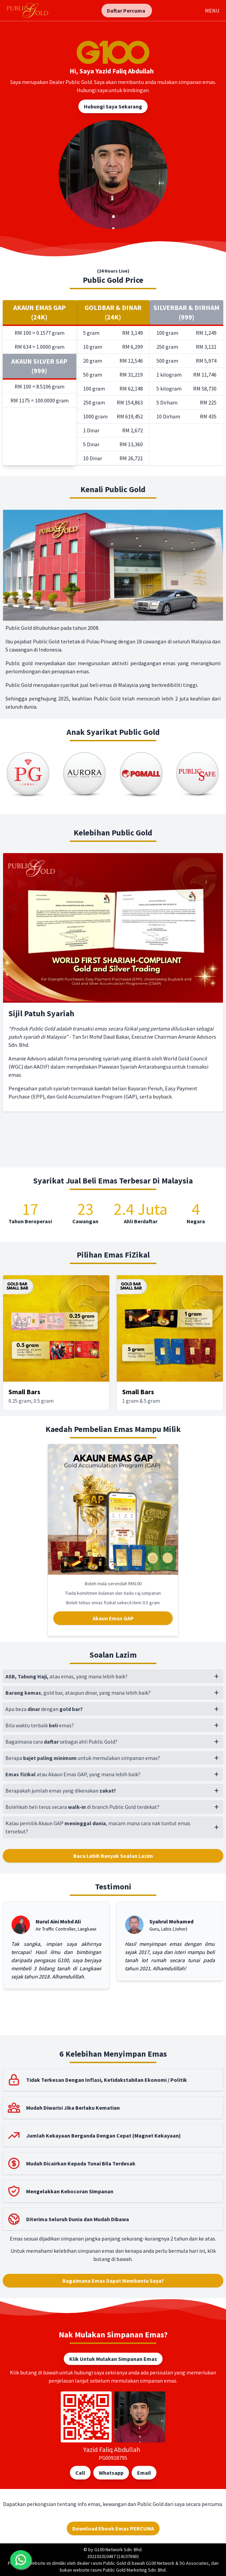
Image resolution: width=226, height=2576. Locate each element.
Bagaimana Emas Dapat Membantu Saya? (113, 2280)
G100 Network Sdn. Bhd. (118, 2549)
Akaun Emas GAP (113, 1618)
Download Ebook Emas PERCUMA (113, 2528)
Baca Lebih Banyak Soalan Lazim (113, 1855)
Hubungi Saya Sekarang (113, 106)
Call (80, 2472)
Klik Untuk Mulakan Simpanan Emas (113, 2358)
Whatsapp (111, 2472)
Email (144, 2472)
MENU (212, 10)
